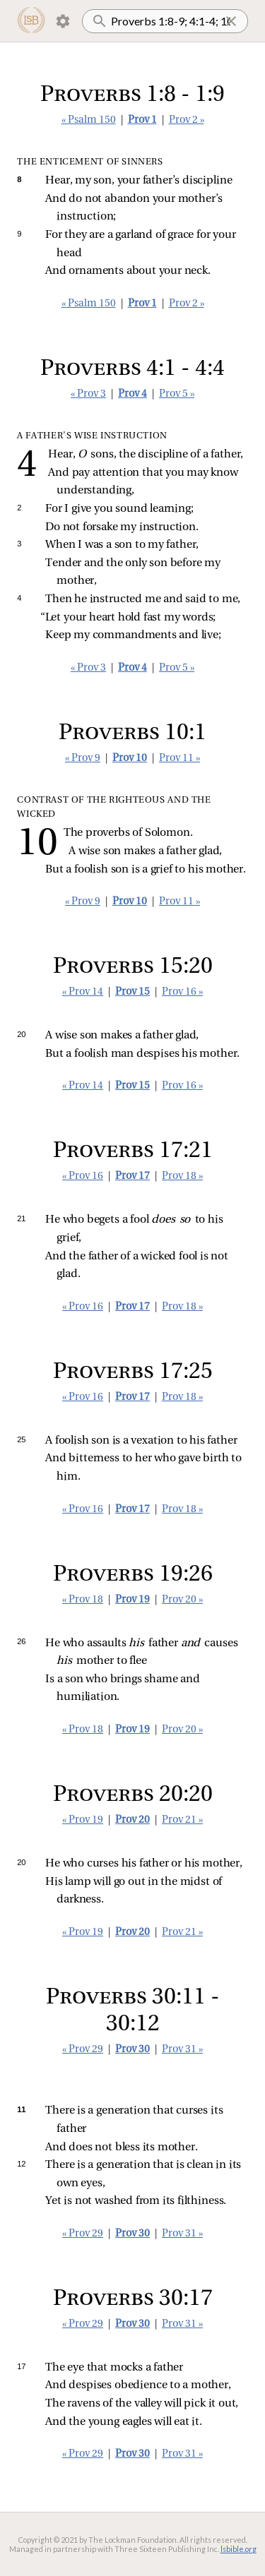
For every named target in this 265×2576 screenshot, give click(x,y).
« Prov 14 (82, 992)
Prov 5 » (176, 394)
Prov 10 (129, 758)
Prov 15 (132, 992)
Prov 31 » (182, 2049)
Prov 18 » (182, 1176)
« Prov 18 (82, 1600)
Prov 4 (132, 394)
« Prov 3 (88, 394)
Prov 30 (132, 2049)
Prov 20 (132, 1820)
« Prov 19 (82, 1820)
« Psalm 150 (88, 120)
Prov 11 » (179, 758)
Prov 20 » (182, 1600)
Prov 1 (142, 120)
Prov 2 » (186, 120)
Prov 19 (132, 1600)
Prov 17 (132, 1176)
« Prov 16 (82, 1176)
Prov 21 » (182, 1820)
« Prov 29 (82, 2049)
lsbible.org (238, 2548)
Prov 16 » (182, 992)
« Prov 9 (82, 758)
